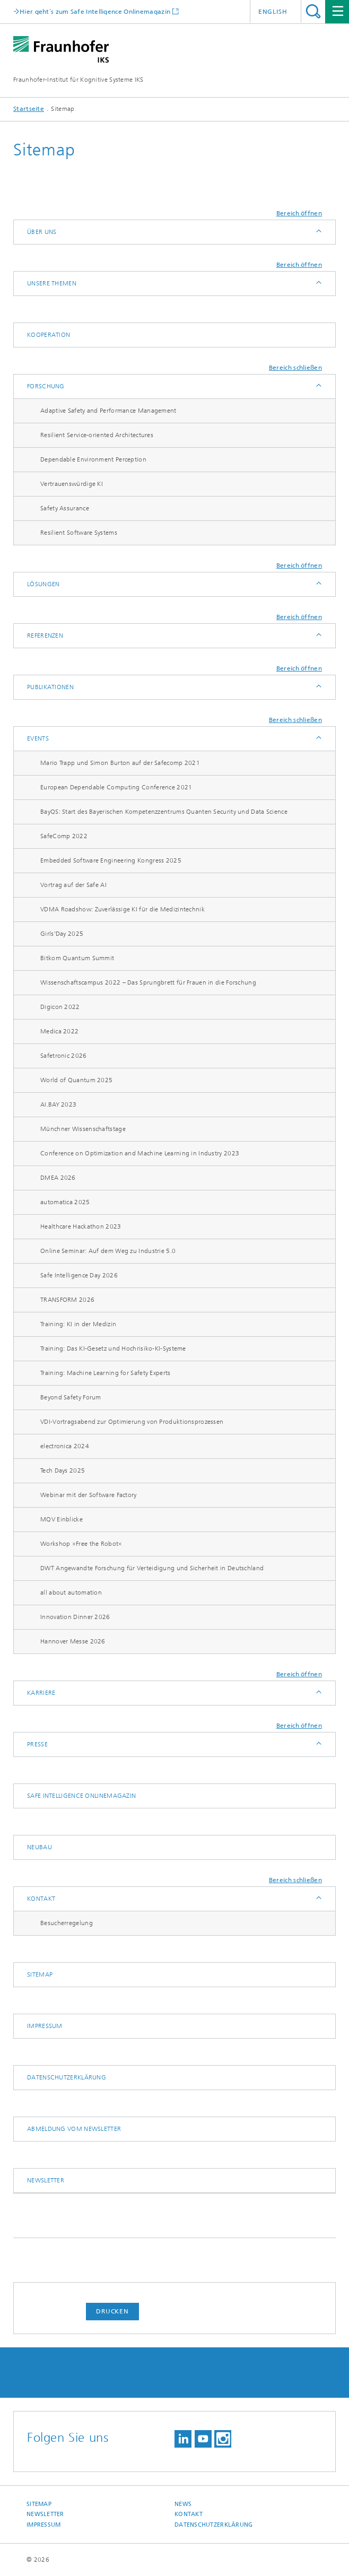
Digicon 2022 (60, 1007)
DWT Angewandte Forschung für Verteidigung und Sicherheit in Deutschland (152, 1568)
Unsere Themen (51, 283)
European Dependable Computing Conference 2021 (116, 787)
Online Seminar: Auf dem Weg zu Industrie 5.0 (108, 1251)
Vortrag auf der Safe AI (73, 885)
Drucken (112, 2311)
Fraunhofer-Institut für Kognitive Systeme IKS (78, 79)
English (272, 11)
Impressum (45, 2026)
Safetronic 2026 (63, 1055)
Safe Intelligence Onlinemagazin (81, 1795)
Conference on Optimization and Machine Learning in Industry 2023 (139, 1153)
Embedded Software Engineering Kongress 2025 (110, 860)
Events (38, 738)
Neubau (39, 1847)
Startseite (28, 108)
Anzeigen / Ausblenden (318, 232)
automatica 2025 (65, 1202)
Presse (37, 1744)
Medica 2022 (59, 1031)
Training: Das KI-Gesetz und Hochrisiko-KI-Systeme (113, 1348)
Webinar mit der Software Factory (88, 1495)
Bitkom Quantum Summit (77, 958)
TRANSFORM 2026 (67, 1299)
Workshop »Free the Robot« (81, 1543)
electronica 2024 (64, 1446)
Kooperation (48, 334)
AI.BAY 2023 (58, 1104)
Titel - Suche (313, 11)
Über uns (41, 232)
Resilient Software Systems (78, 532)
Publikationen (50, 687)
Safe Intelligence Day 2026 (79, 1275)
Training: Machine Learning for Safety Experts (105, 1373)
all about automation (71, 1592)
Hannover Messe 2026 (73, 1641)
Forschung (46, 386)
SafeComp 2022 (64, 836)
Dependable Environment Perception (93, 459)
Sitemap (40, 1974)
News (182, 2504)
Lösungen (43, 584)
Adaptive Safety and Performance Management (108, 410)
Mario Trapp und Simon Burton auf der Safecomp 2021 (120, 763)
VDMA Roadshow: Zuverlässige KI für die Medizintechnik (122, 909)
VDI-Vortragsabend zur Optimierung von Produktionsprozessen (131, 1421)
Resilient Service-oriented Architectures (96, 435)
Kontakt (41, 1898)
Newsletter (45, 2180)
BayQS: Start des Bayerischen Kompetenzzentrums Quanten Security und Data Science (163, 811)
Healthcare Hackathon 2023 (80, 1226)
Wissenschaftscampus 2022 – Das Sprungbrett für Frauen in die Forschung (148, 982)
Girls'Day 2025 (61, 933)
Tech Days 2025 (62, 1470)
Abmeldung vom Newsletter (74, 2129)
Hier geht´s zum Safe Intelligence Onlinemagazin (95, 11)
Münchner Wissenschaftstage (83, 1129)
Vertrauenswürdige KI (71, 484)
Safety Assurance (64, 508)
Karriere (41, 1692)
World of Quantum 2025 (76, 1080)
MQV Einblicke (61, 1519)
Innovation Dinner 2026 (75, 1617)
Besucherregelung (66, 1923)
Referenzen (45, 635)
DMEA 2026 (58, 1177)
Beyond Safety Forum (70, 1397)
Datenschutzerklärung (66, 2077)
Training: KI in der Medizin (78, 1324)
